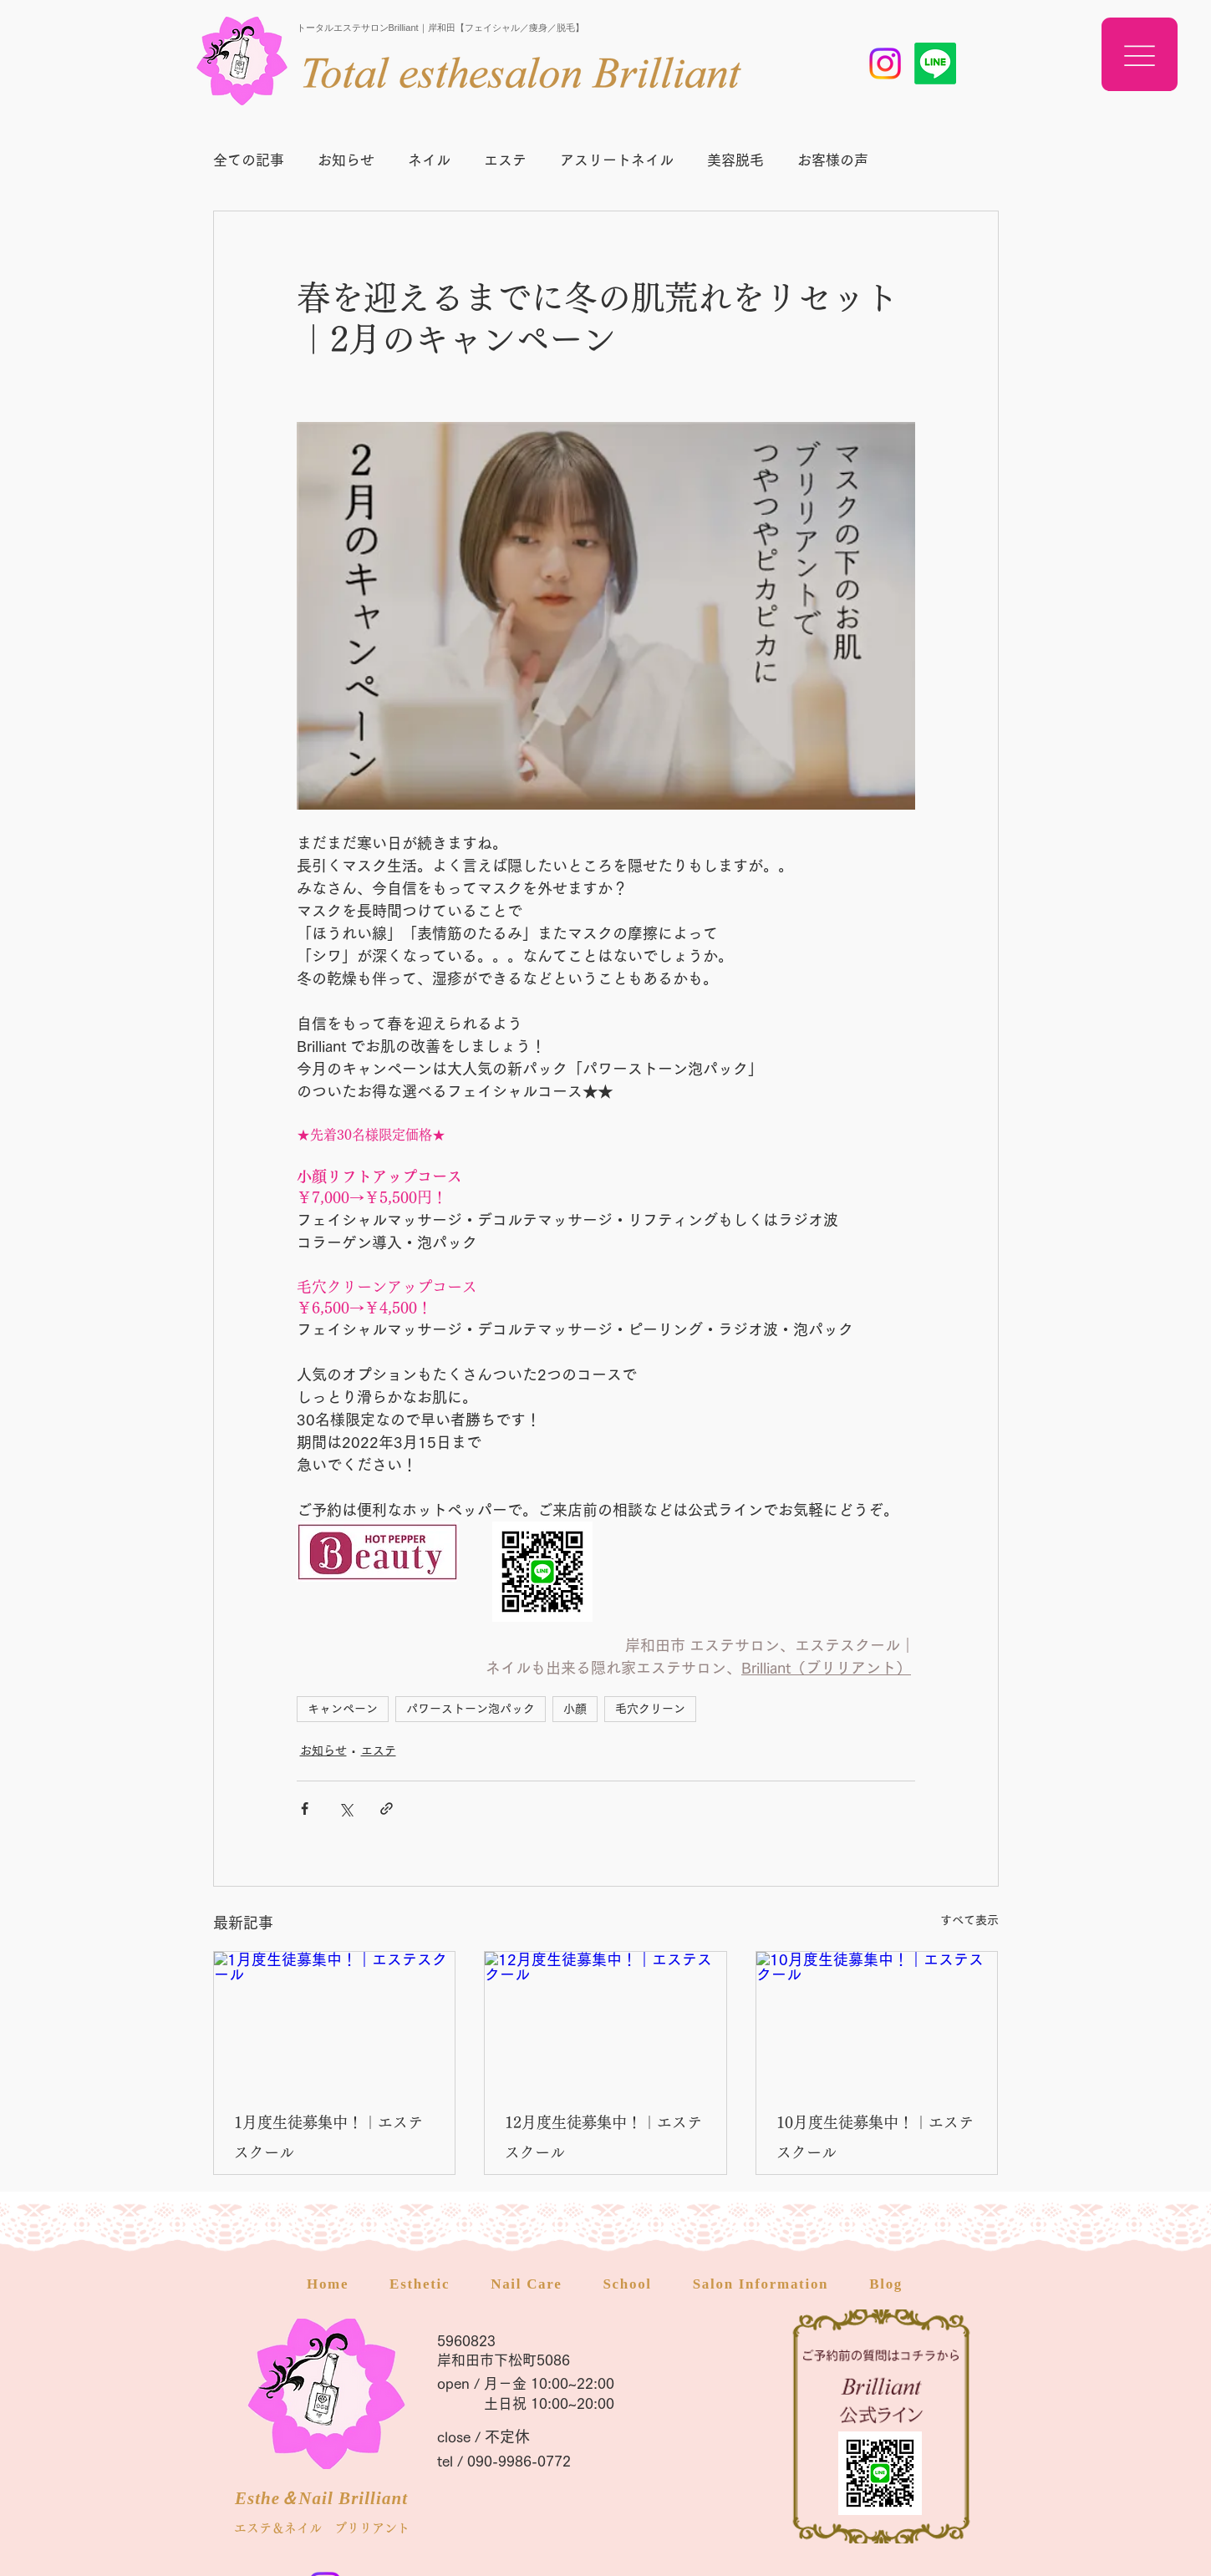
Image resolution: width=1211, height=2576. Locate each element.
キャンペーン (343, 1709)
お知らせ (346, 160)
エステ (505, 160)
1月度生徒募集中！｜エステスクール (328, 2137)
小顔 (575, 1709)
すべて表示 (969, 1920)
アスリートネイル (617, 160)
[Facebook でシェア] (305, 1808)
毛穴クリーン (650, 1709)
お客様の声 (832, 160)
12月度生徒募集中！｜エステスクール (603, 2137)
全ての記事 (248, 160)
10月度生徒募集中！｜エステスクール (875, 2137)
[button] (1140, 54)
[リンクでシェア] (386, 1808)
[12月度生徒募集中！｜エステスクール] (605, 2019)
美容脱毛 (735, 160)
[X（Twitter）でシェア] (346, 1808)
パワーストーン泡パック (470, 1709)
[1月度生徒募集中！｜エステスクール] (334, 2019)
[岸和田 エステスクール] (935, 63)
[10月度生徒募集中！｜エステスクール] (877, 2019)
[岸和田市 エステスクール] (885, 63)
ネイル (429, 160)
